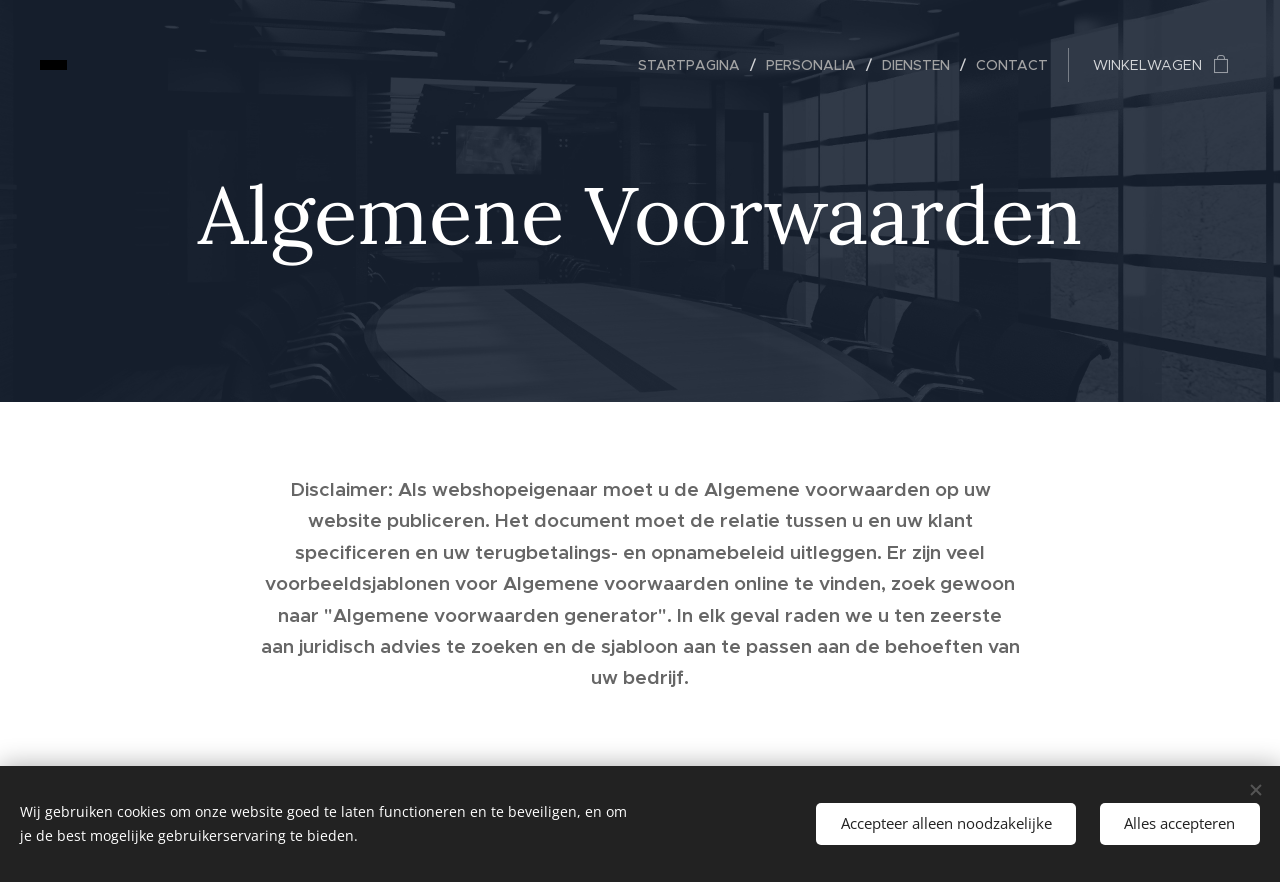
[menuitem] (694, 65)
